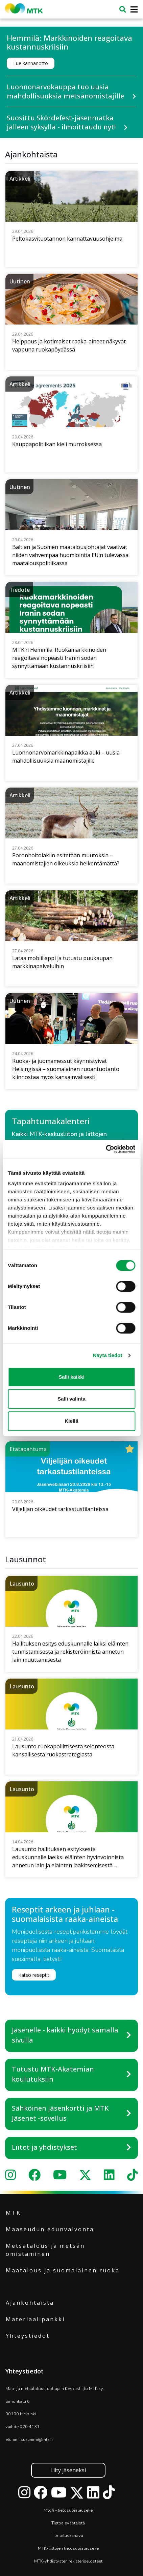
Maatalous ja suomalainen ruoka (63, 2270)
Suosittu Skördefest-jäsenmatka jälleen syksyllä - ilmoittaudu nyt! (61, 122)
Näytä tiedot (107, 1355)
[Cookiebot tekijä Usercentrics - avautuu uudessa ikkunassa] (105, 1149)
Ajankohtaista (30, 2302)
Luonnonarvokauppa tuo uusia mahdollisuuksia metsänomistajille (65, 91)
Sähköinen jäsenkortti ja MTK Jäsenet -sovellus (60, 2113)
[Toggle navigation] (132, 9)
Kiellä (71, 1421)
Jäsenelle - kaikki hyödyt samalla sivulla (65, 2035)
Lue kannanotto (30, 63)
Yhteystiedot (28, 2335)
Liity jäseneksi (68, 2470)
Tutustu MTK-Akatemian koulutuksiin (53, 2074)
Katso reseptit (33, 1975)
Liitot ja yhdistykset (44, 2147)
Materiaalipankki (35, 2319)
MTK (13, 2212)
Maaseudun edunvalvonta (50, 2229)
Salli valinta (71, 1399)
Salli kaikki (71, 1377)
